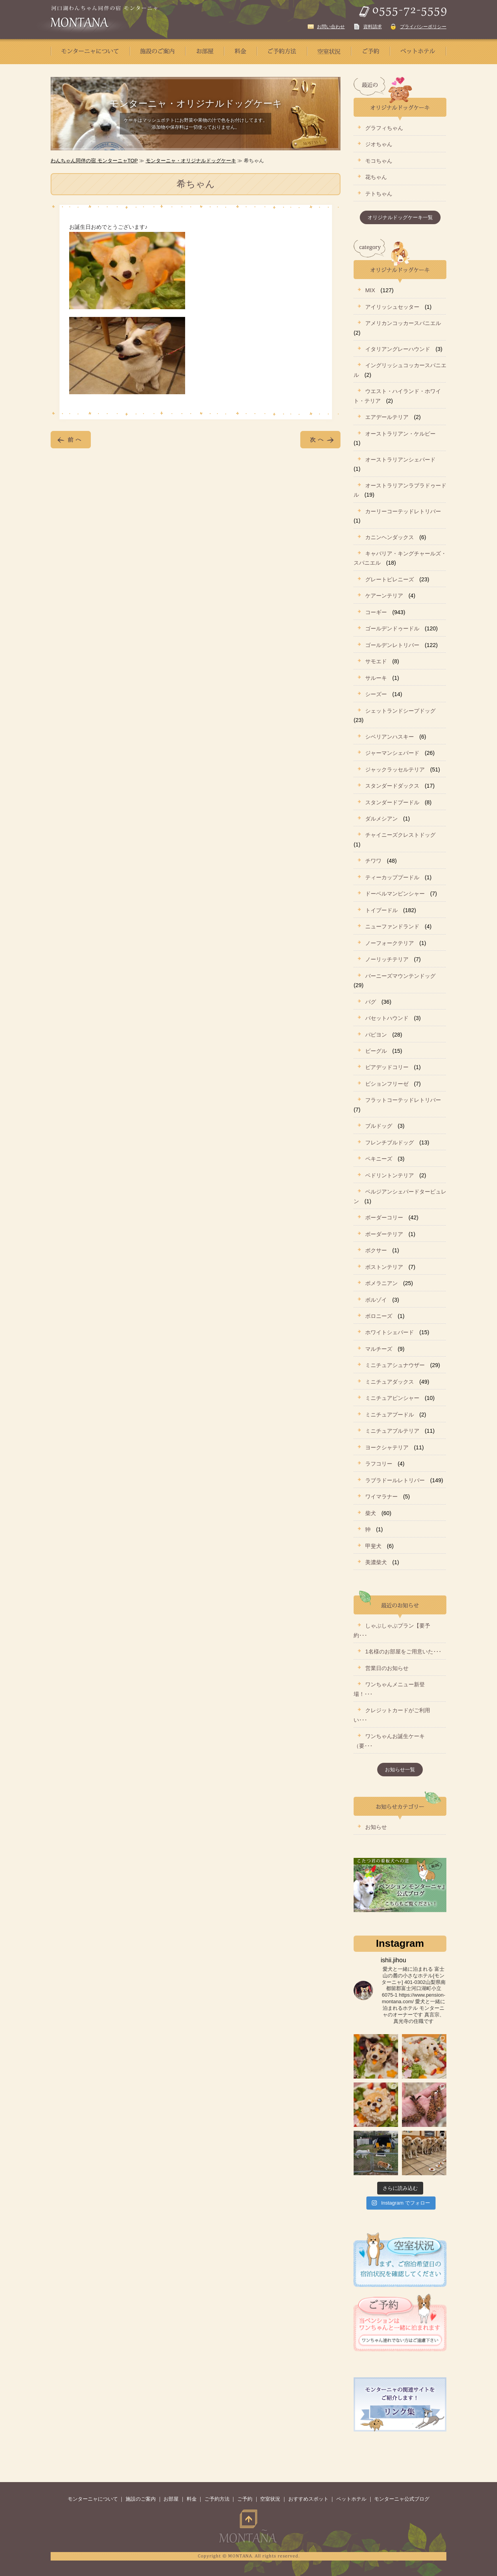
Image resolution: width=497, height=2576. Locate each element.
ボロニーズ (378, 1316)
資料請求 (372, 26)
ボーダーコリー (384, 1217)
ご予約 (244, 2499)
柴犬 (370, 1513)
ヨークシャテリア (386, 1447)
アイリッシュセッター (392, 307)
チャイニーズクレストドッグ (400, 835)
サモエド (376, 661)
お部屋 (171, 2499)
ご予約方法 (217, 2499)
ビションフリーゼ (386, 1084)
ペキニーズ (378, 1159)
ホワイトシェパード (389, 1332)
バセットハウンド (386, 1018)
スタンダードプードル (392, 802)
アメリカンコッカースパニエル (403, 323)
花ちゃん (376, 177)
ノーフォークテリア (389, 943)
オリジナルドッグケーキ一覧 (400, 217)
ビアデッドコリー (386, 1067)
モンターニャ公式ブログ (401, 2499)
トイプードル (381, 910)
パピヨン (376, 1035)
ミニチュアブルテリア (392, 1431)
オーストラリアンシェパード (400, 459)
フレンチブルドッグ (389, 1142)
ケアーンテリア (384, 595)
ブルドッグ (378, 1126)
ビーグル (376, 1051)
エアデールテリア (386, 417)
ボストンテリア (384, 1267)
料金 (192, 2499)
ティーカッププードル (392, 877)
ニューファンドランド (392, 926)
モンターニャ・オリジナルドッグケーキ (191, 160)
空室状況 (270, 2499)
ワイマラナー (381, 1496)
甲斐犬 (373, 1546)
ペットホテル (351, 2499)
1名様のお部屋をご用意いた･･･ (403, 1651)
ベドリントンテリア (389, 1175)
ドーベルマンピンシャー (395, 893)
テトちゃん (378, 194)
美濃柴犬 (376, 1562)
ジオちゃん (378, 144)
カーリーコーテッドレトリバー (403, 511)
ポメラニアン (381, 1283)
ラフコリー (378, 1464)
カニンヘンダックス (389, 537)
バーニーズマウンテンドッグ (400, 976)
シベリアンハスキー (389, 737)
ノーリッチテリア (386, 959)
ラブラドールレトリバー (395, 1480)
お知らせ (376, 1827)
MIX (370, 290)
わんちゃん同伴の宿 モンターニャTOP (94, 160)
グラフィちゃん (384, 128)
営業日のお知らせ (386, 1668)
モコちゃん (378, 161)
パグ (370, 1002)
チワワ (373, 861)
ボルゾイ (376, 1300)
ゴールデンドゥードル (392, 628)
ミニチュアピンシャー (392, 1398)
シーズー (376, 694)
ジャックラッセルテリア (395, 769)
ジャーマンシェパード (392, 753)
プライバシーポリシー (423, 26)
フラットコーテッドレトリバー (403, 1100)
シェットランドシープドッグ (400, 711)
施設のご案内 (141, 2499)
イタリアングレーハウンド (397, 349)
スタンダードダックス (392, 786)
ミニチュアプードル (389, 1414)
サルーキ (376, 678)
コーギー (376, 612)
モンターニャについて (93, 2499)
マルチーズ (378, 1349)
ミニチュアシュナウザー (395, 1365)
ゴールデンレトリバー (392, 645)
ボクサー (376, 1250)
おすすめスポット (308, 2499)
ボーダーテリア (384, 1234)
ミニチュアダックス (389, 1382)
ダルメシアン (381, 819)
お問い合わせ (331, 26)
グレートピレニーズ (389, 579)
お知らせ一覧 (400, 1769)
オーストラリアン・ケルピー (400, 434)
